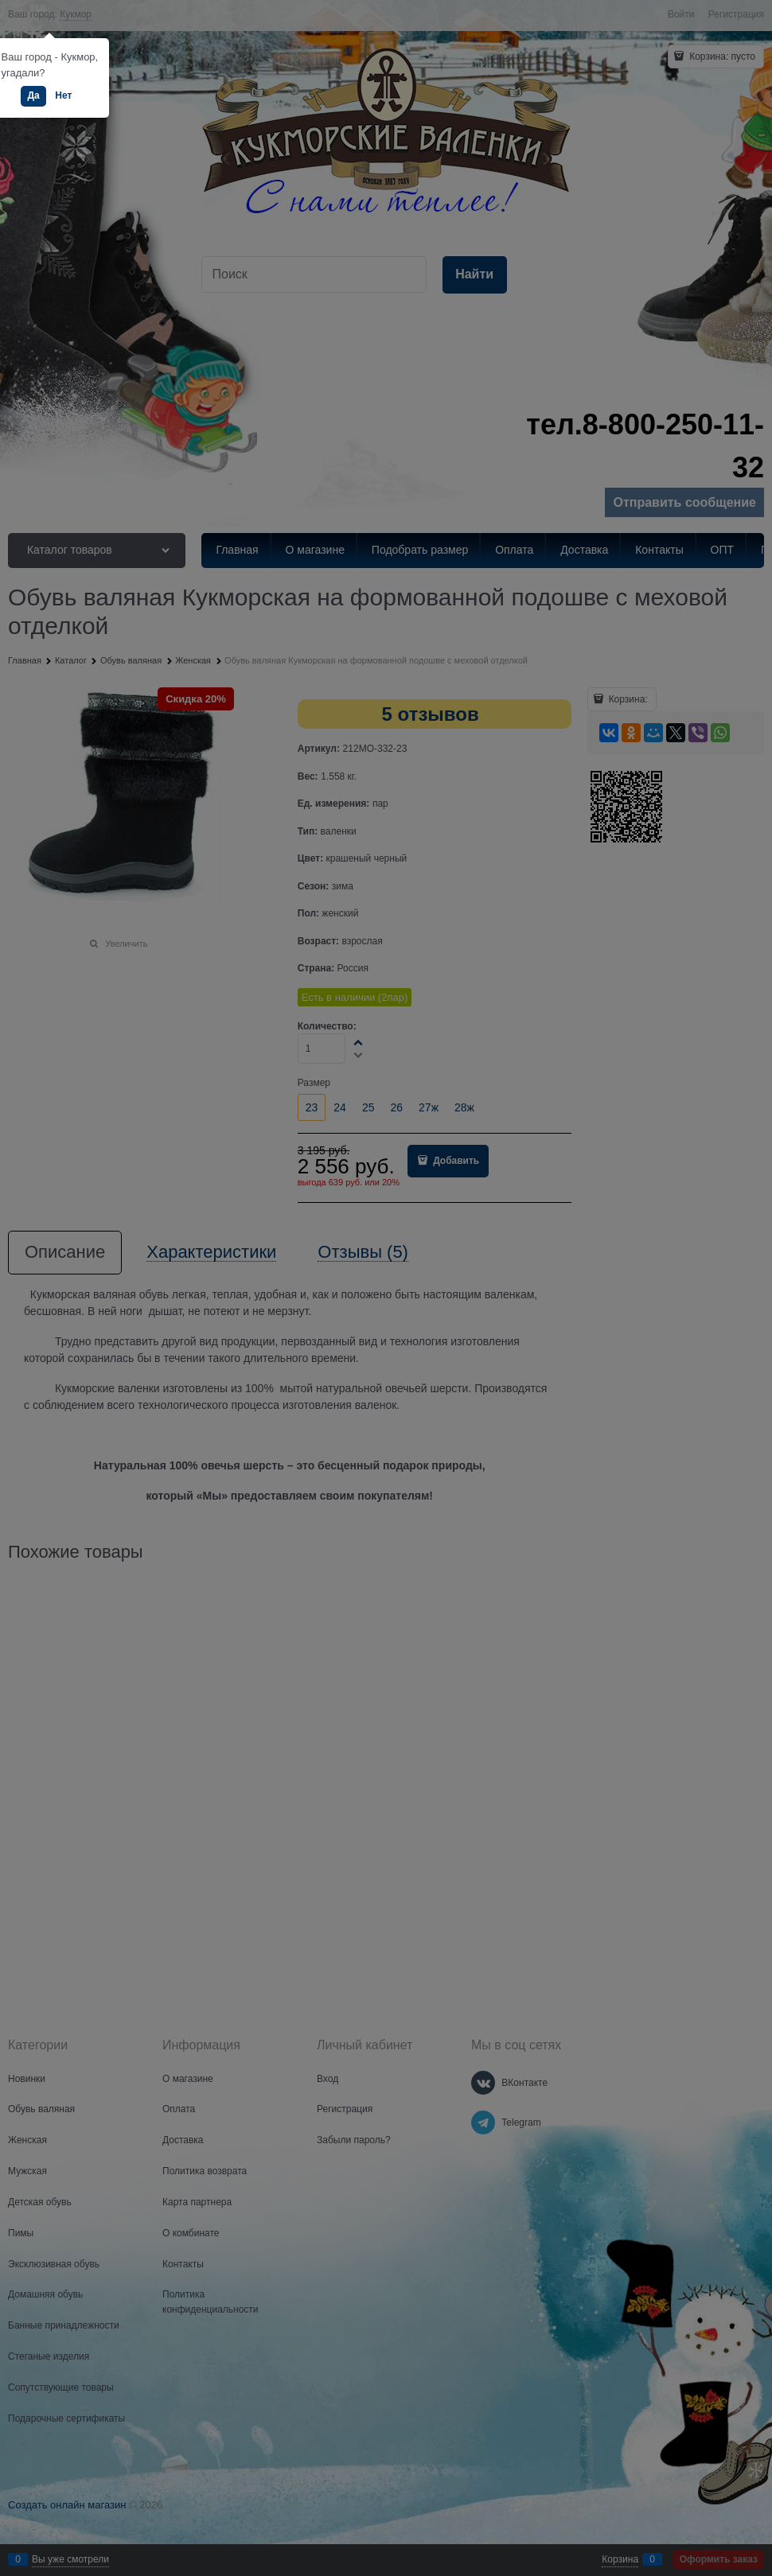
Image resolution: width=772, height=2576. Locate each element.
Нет (63, 95)
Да (33, 95)
